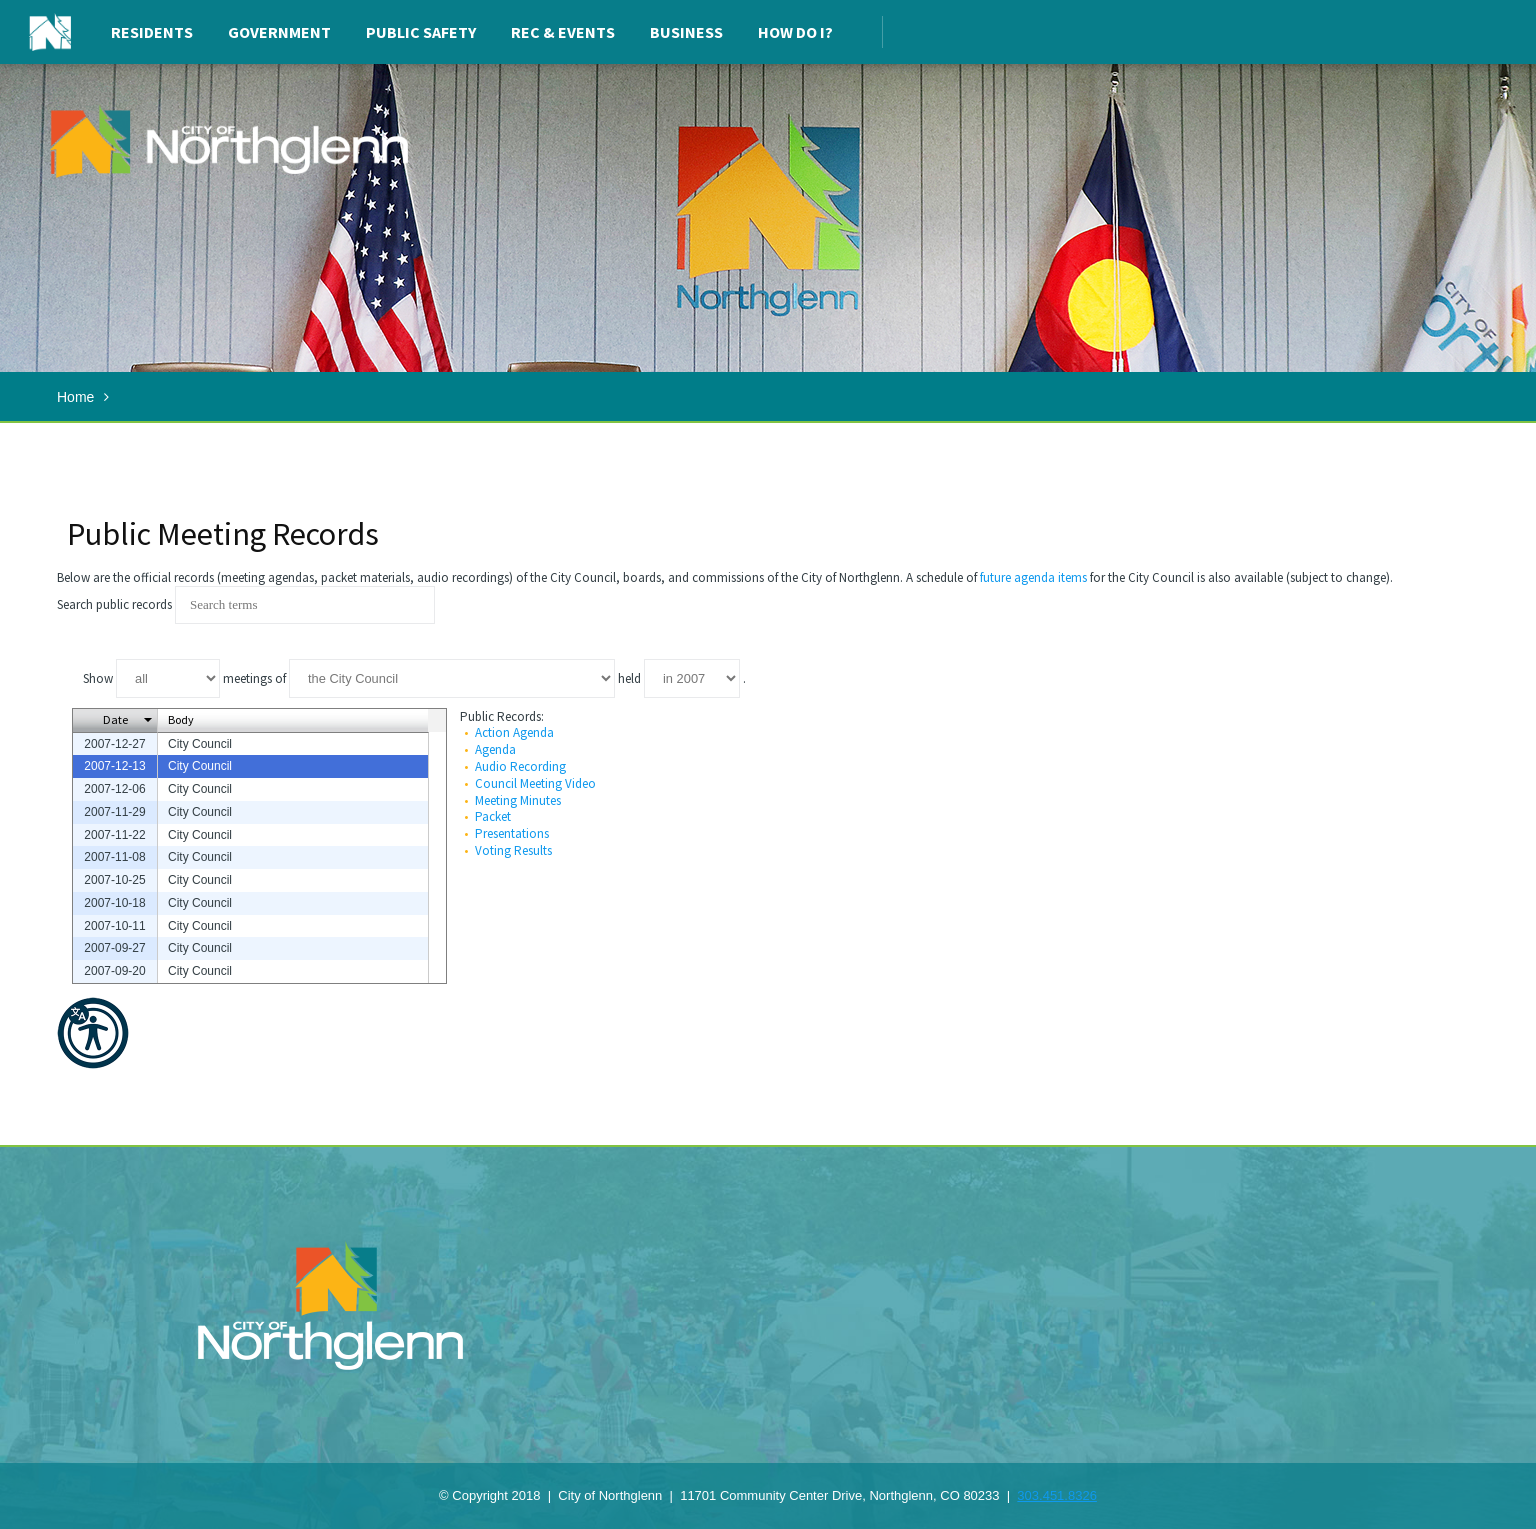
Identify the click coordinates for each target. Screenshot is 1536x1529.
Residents (152, 32)
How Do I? (795, 32)
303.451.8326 (1057, 1495)
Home (75, 397)
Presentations (512, 833)
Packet (493, 816)
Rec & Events (563, 32)
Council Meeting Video (535, 783)
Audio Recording (520, 766)
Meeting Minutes (518, 800)
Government (279, 32)
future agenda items (1033, 577)
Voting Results (513, 850)
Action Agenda (514, 732)
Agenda (495, 749)
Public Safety (421, 32)
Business (686, 32)
